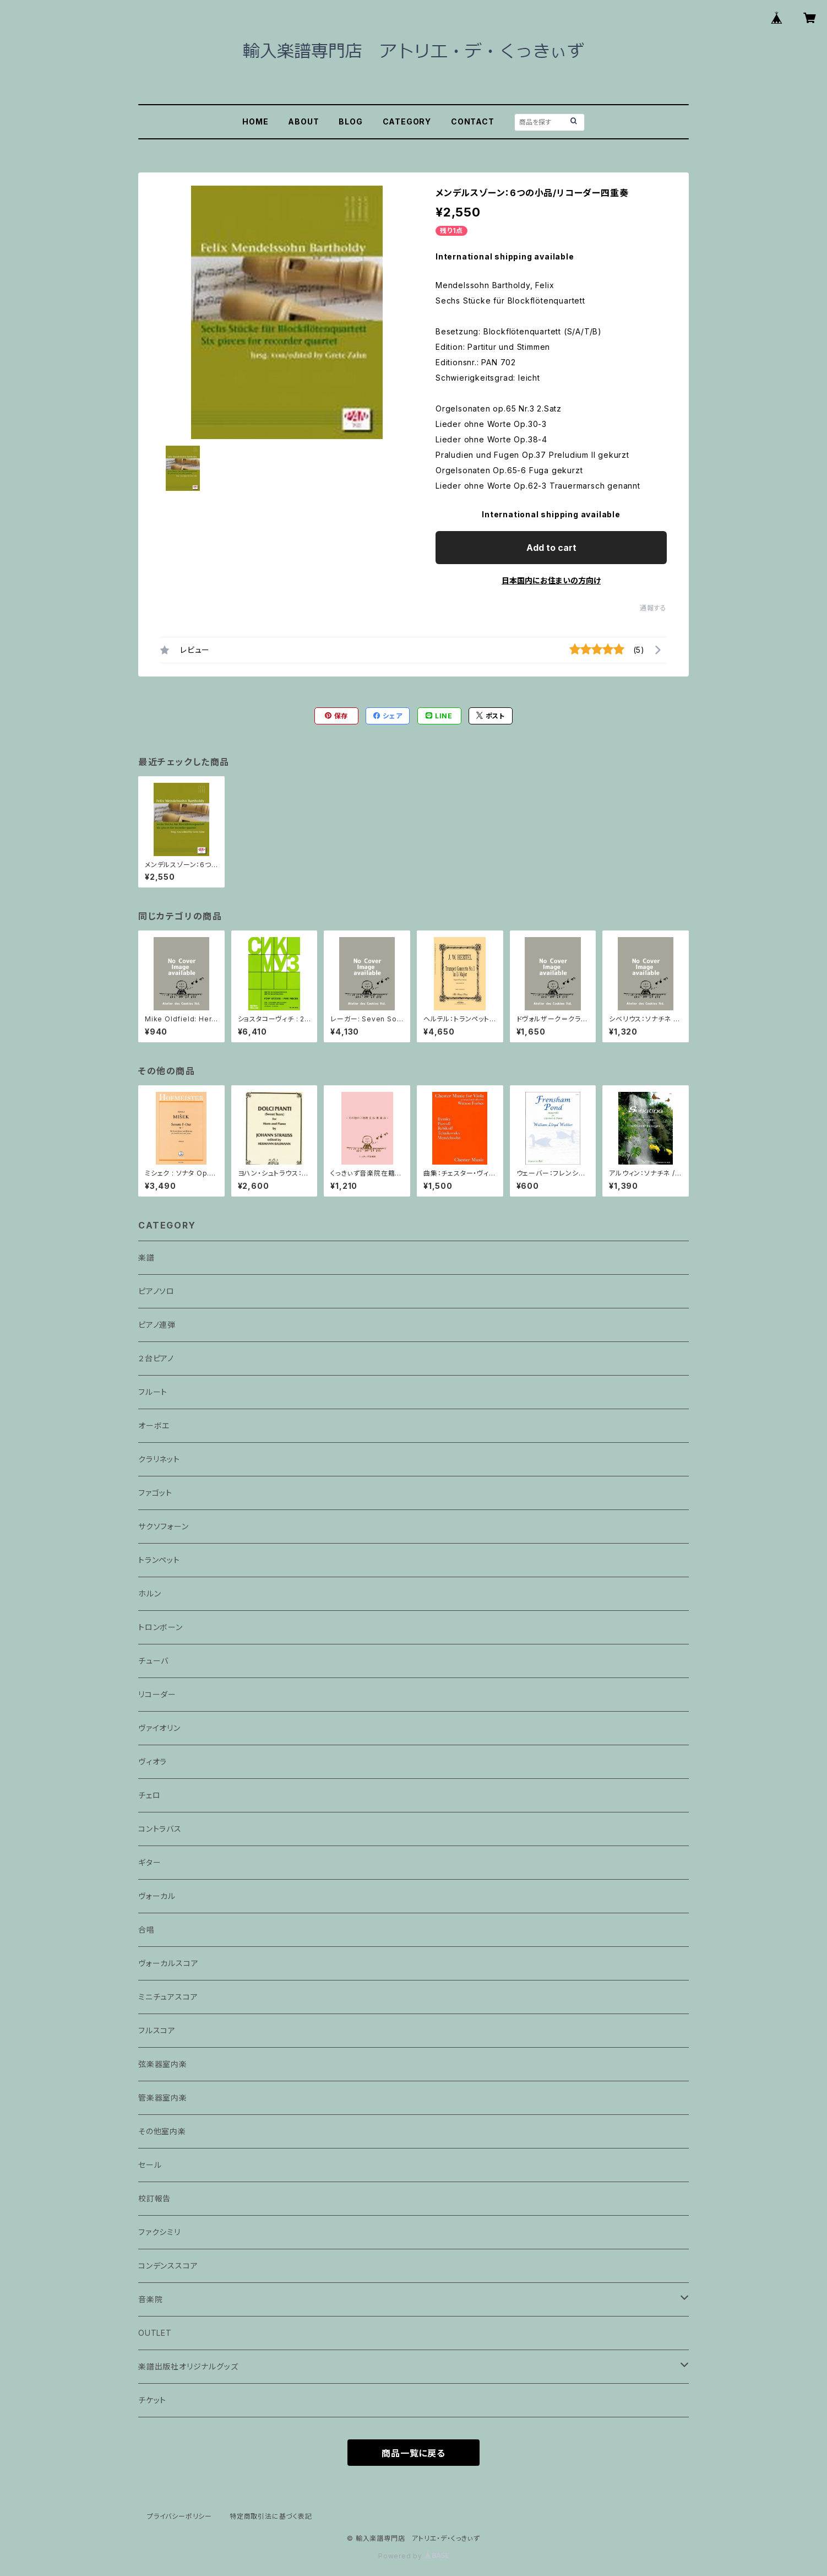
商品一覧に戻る (413, 2453)
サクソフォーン (163, 1526)
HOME (255, 121)
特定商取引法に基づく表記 (271, 2516)
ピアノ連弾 (157, 1324)
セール (149, 2164)
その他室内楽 (162, 2131)
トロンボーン (160, 1627)
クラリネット (159, 1459)
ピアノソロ (156, 1291)
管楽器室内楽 (162, 2097)
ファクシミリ (159, 2232)
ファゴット (155, 1492)
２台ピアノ (156, 1358)
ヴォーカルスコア (168, 1963)
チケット (152, 2400)
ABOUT (303, 121)
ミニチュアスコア (168, 1996)
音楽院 (150, 2299)
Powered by (413, 2556)
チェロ (149, 1795)
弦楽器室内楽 (162, 2064)
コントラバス (160, 1828)
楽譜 (146, 1257)
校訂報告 (154, 2198)
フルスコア (157, 2030)
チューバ (153, 1660)
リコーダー (157, 1694)
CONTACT (472, 121)
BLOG (350, 121)
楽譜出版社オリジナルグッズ (188, 2366)
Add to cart (551, 547)
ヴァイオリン (159, 1728)
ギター (149, 1862)
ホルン (149, 1593)
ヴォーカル (157, 1896)
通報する (653, 608)
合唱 (146, 1929)
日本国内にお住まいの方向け (551, 580)
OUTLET (155, 2332)
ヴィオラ (152, 1761)
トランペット (159, 1560)
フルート (152, 1392)
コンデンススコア (168, 2265)
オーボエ (154, 1425)
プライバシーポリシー (179, 2516)
